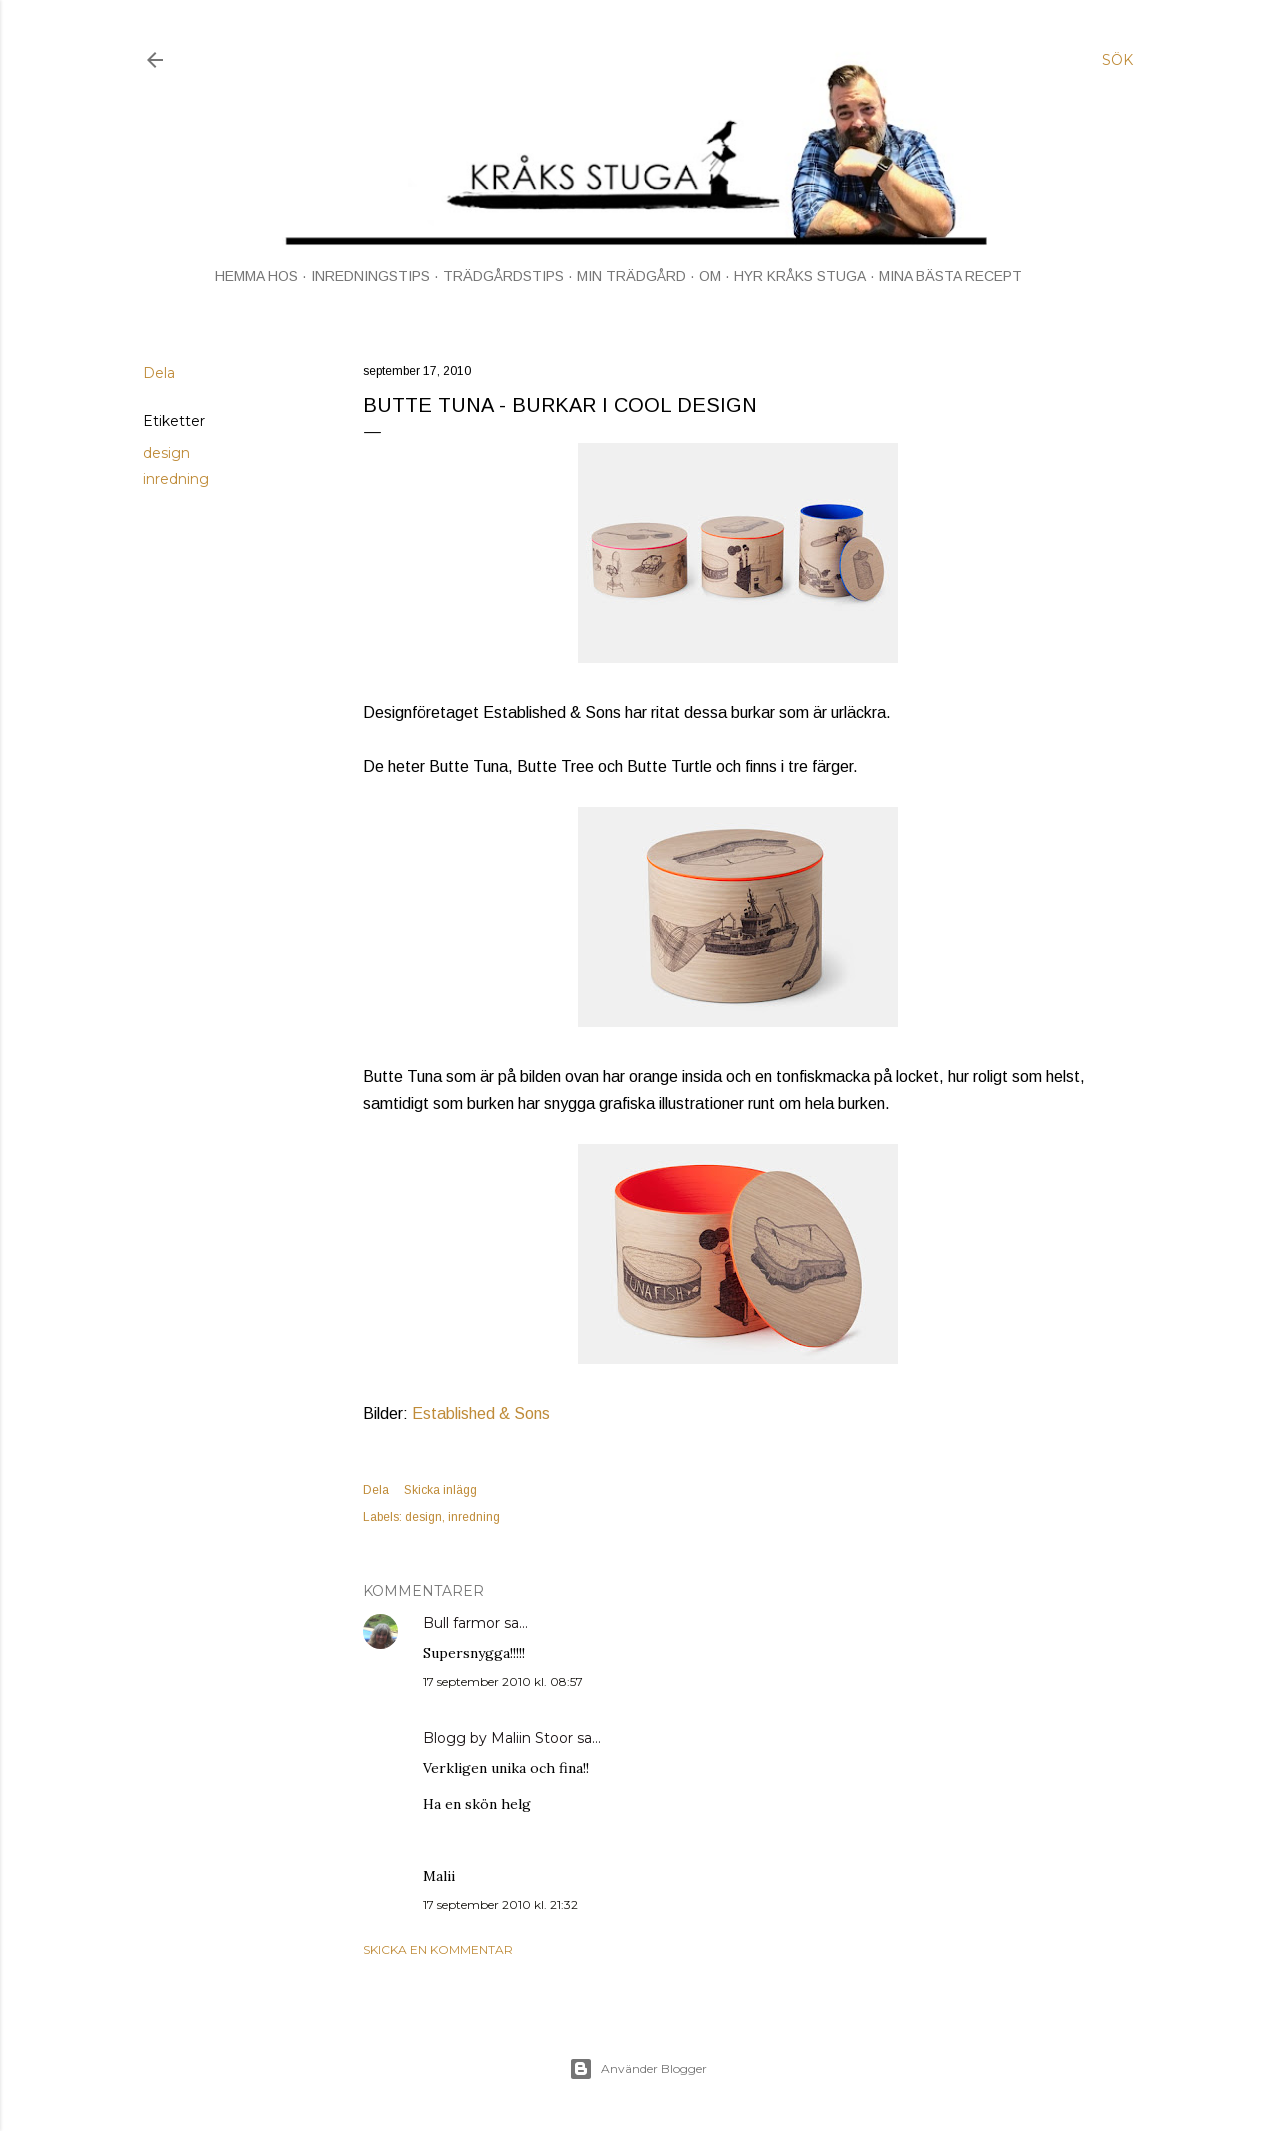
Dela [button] (159, 373)
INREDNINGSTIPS (370, 276)
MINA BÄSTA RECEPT (950, 276)
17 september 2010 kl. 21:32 (500, 1904)
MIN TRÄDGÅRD (631, 276)
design (166, 453)
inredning (176, 479)
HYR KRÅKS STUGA (800, 276)
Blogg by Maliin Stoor (498, 1738)
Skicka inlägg (440, 1490)
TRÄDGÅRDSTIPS (503, 276)
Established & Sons (481, 1413)
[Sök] (1117, 60)
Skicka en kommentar (438, 1949)
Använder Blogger (638, 2069)
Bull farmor (461, 1623)
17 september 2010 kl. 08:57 (503, 1681)
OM (710, 276)
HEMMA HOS (256, 276)
